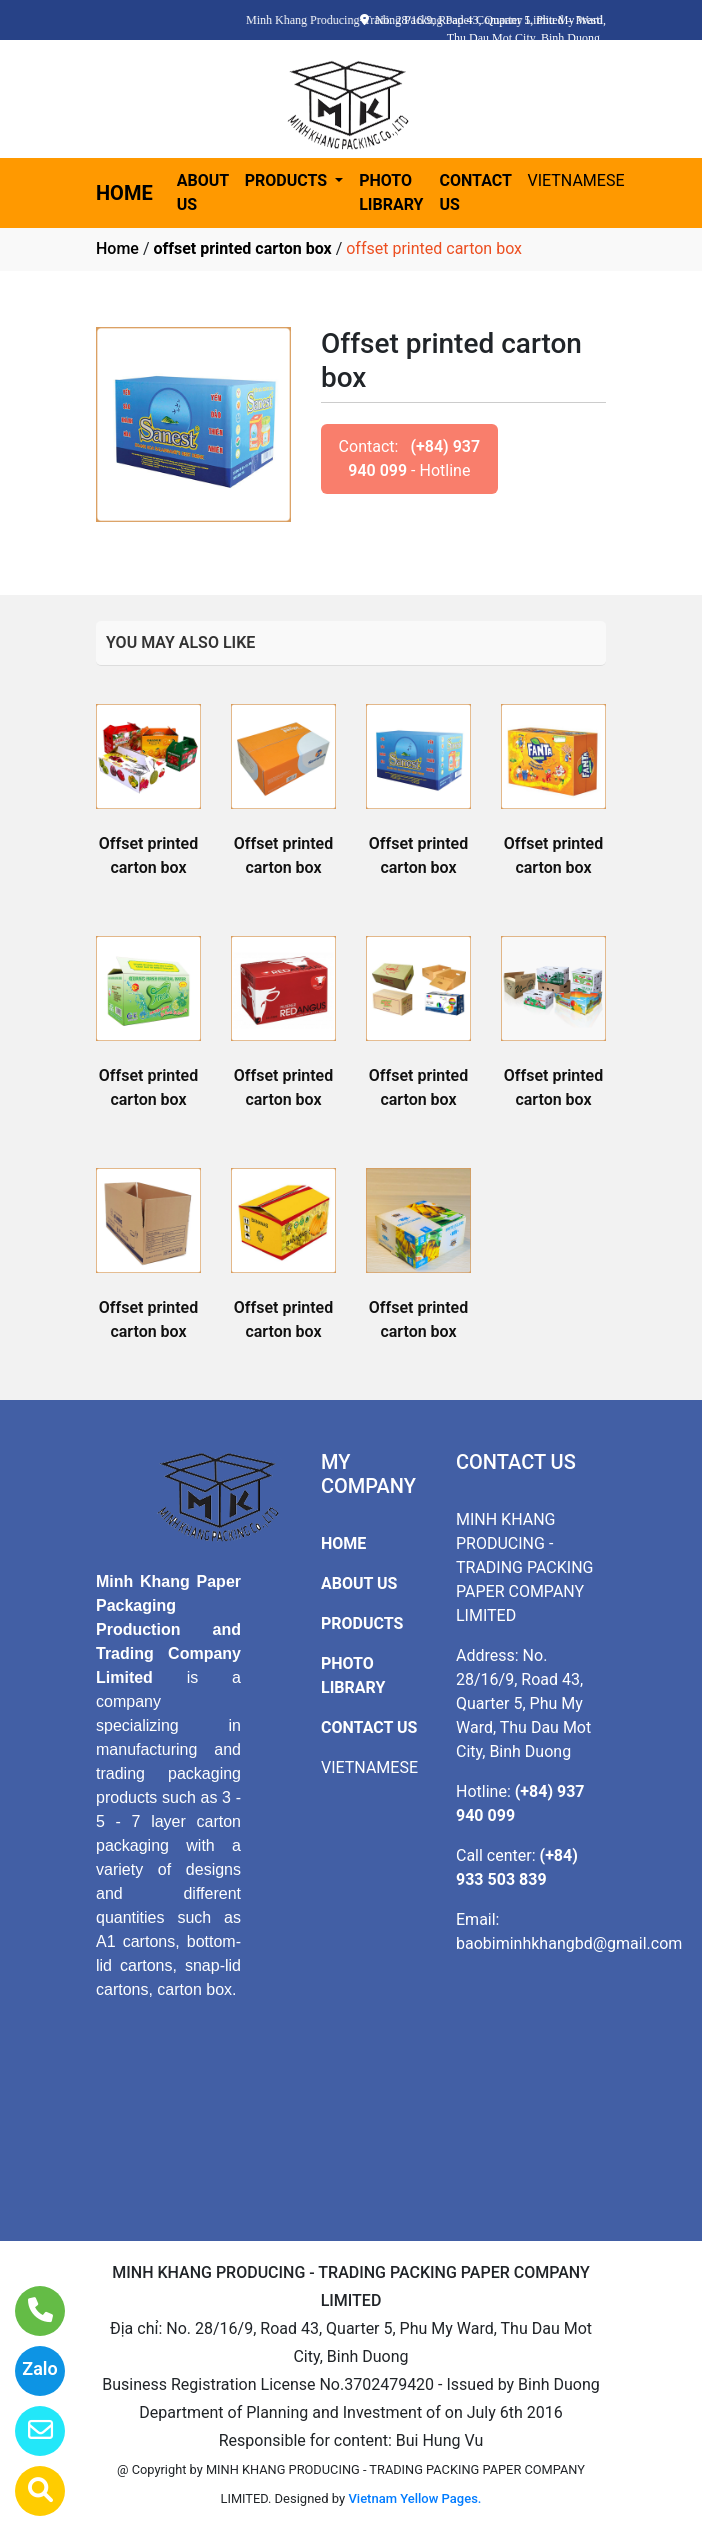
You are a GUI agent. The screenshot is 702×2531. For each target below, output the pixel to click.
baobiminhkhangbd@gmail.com (569, 1943)
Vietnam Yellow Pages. (414, 2498)
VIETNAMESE (576, 180)
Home (117, 248)
